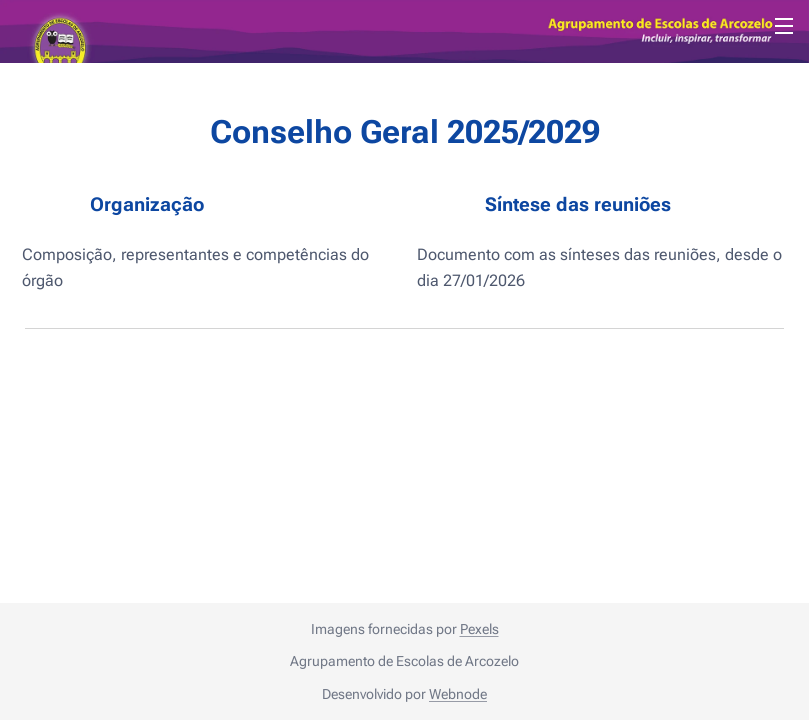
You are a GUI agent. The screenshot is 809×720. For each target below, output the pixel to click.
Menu (784, 26)
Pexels (479, 629)
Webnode (458, 694)
